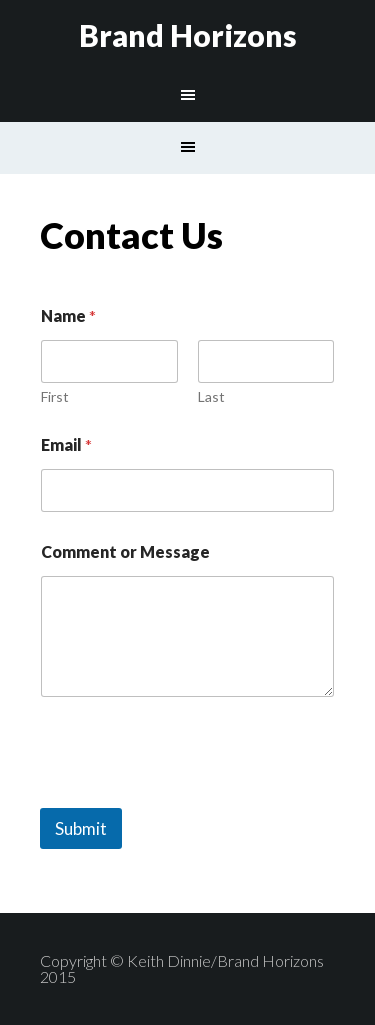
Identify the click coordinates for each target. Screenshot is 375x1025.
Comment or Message (125, 551)
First (55, 396)
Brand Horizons (188, 35)
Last (211, 396)
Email (66, 444)
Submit (81, 828)
